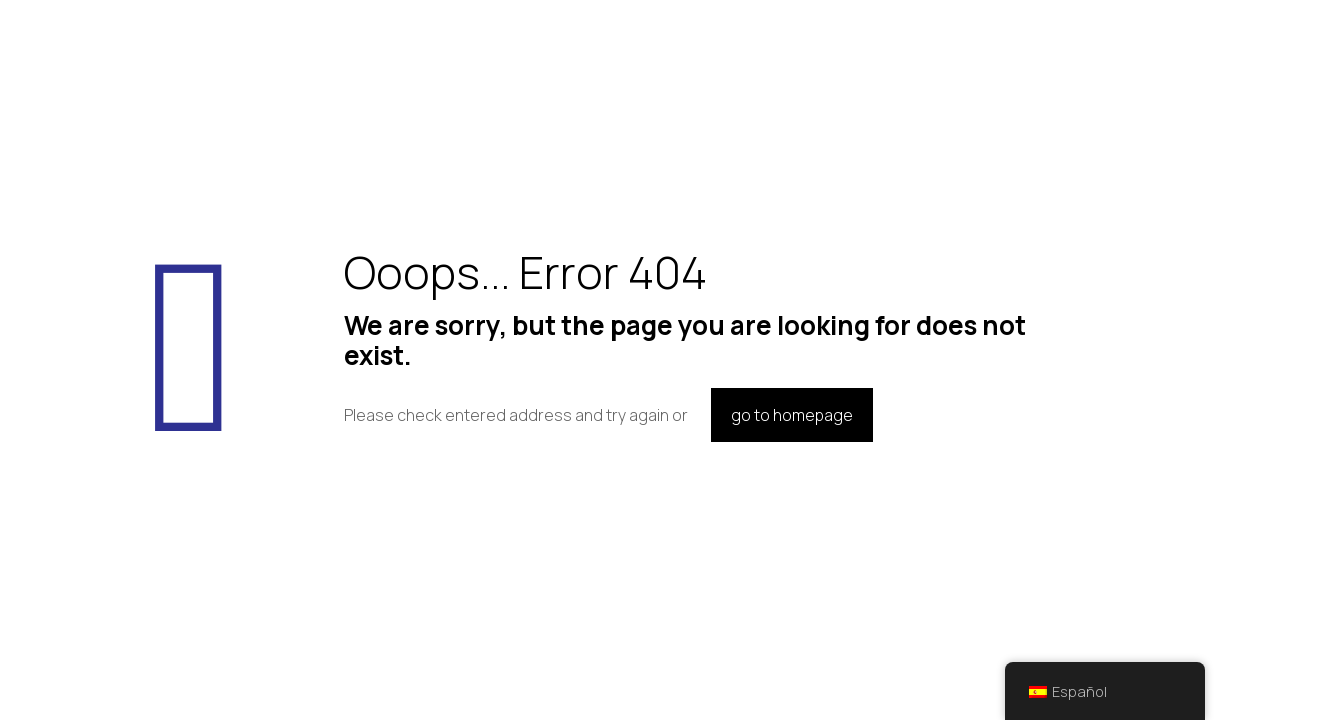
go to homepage (792, 415)
